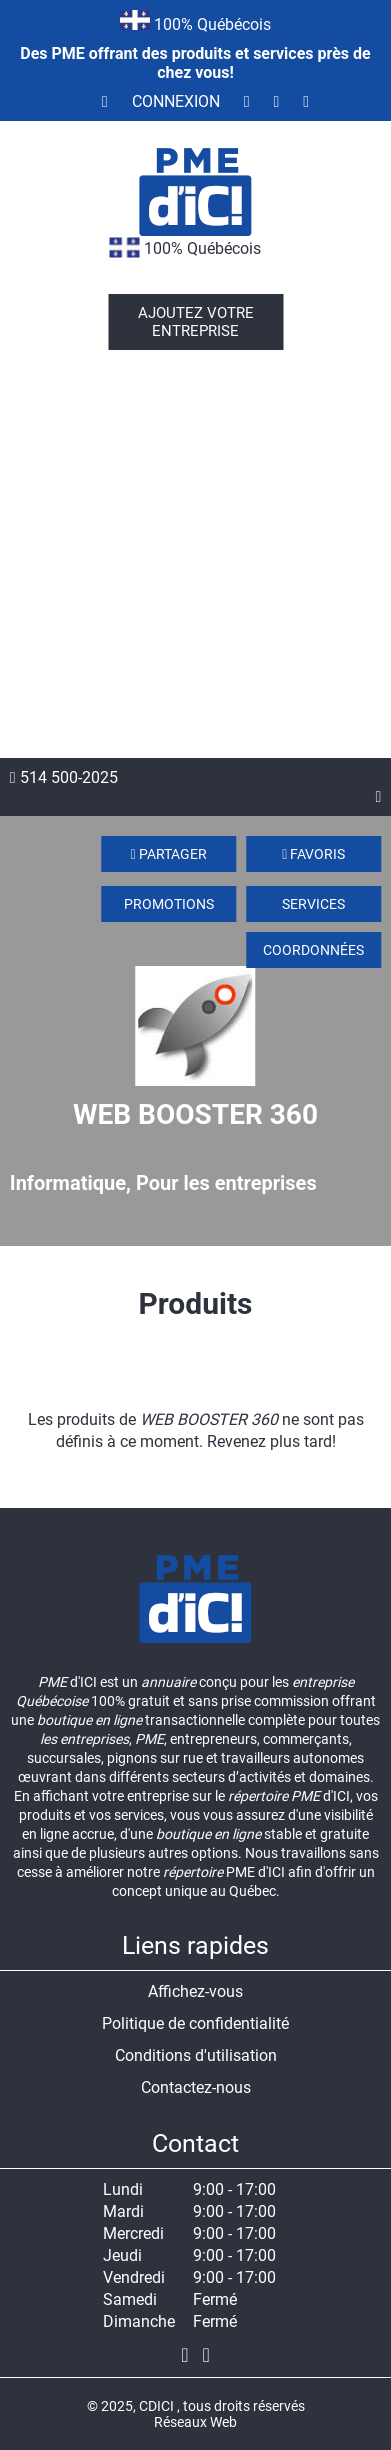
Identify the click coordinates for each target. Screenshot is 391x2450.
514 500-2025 (64, 777)
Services (313, 904)
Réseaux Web (195, 2422)
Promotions (169, 904)
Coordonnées (313, 950)
